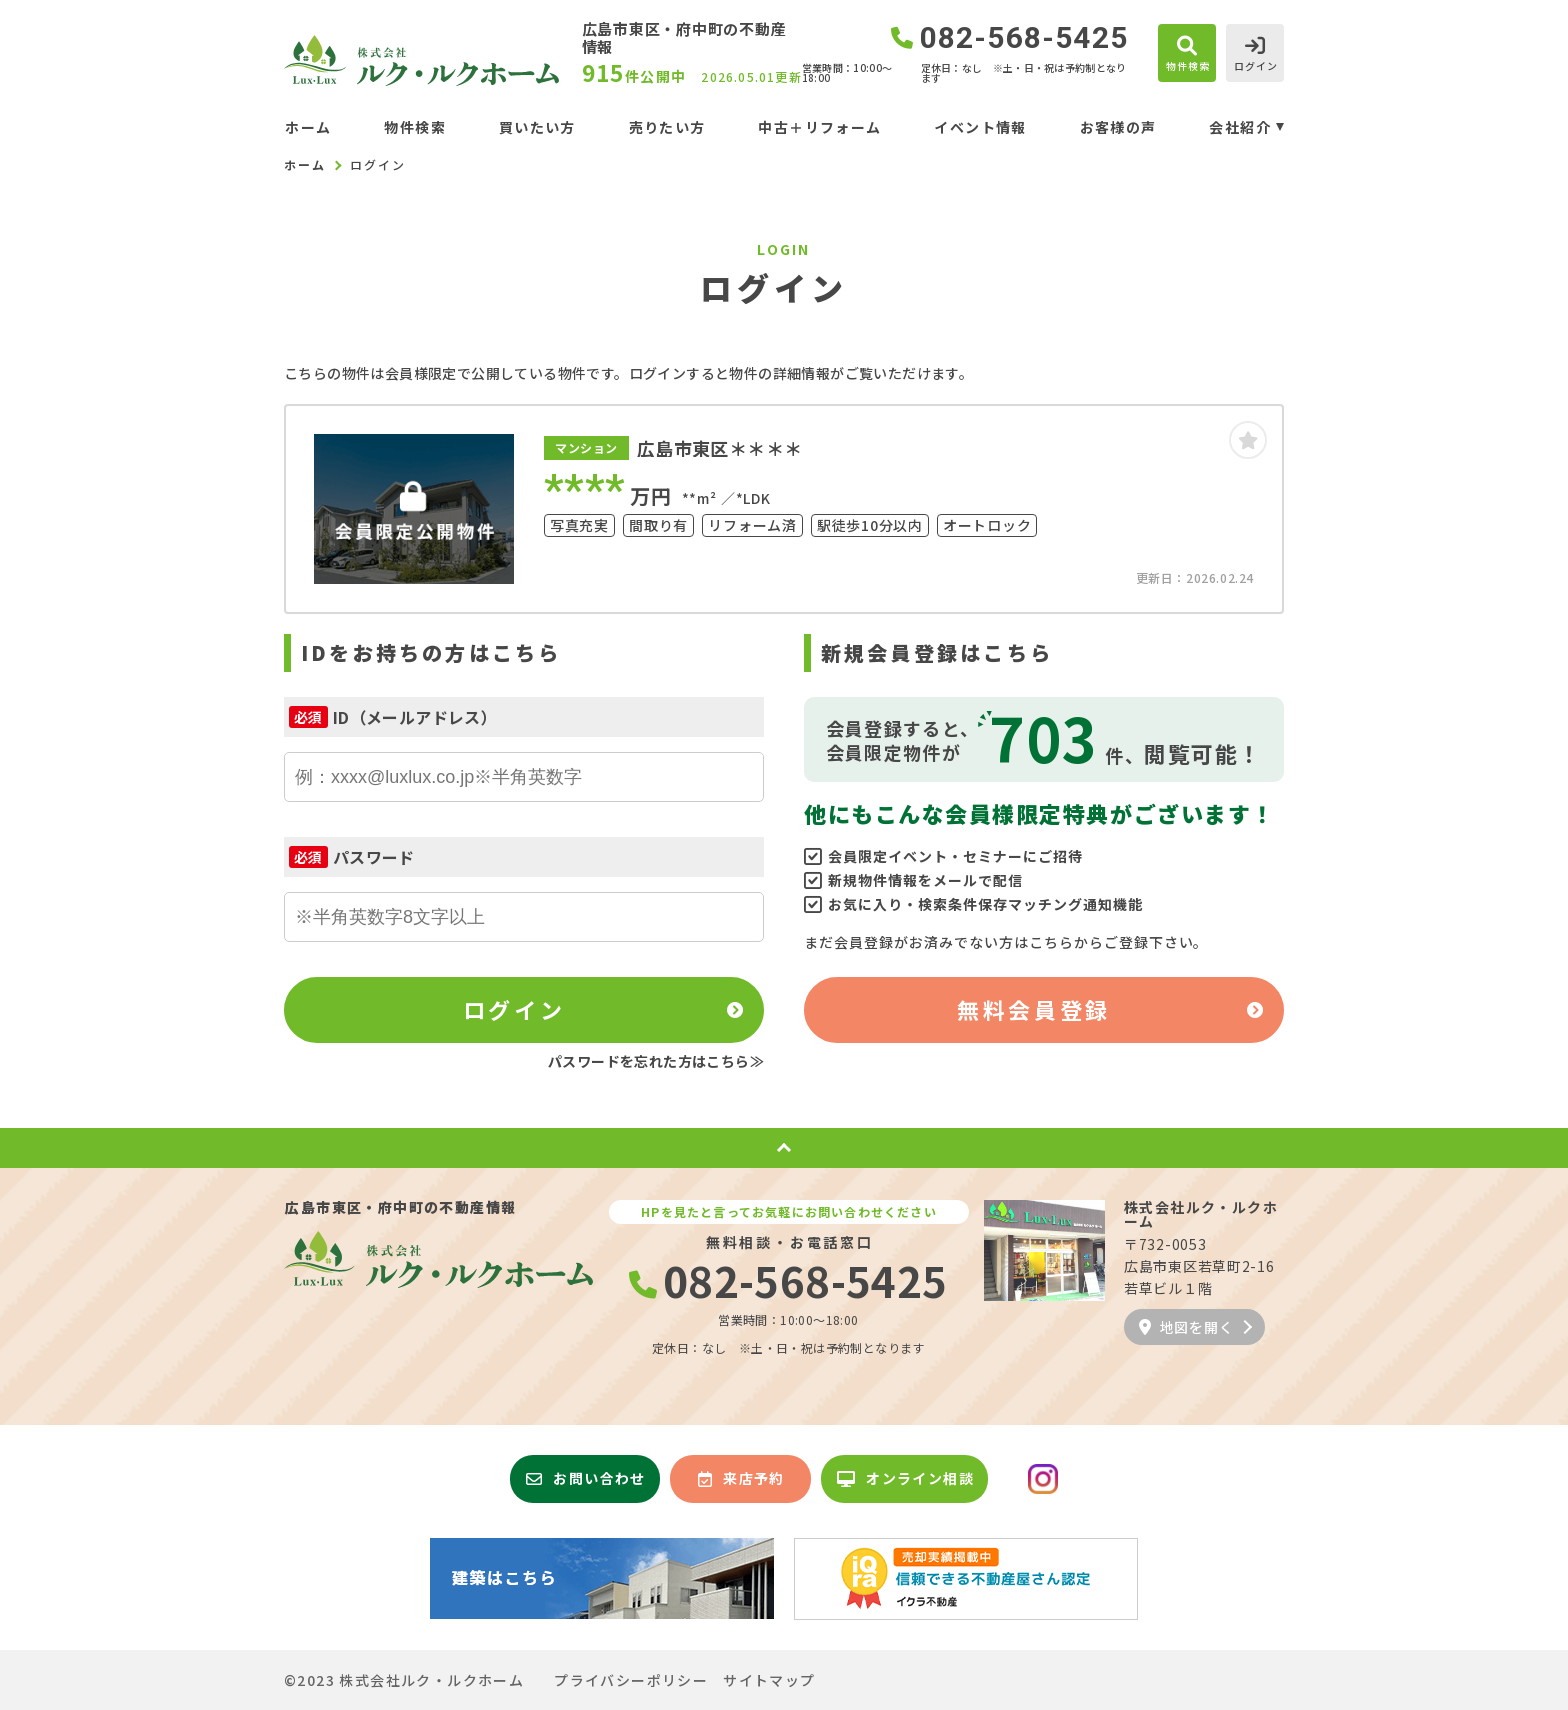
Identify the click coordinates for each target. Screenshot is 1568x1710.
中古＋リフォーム (819, 127)
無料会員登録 (1033, 1009)
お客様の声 (1118, 127)
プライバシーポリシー (631, 1680)
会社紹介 (1240, 127)
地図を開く (1186, 1327)
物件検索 (415, 127)
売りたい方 (667, 127)
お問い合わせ (586, 1478)
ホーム (308, 127)
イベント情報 (980, 127)
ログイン (514, 1009)
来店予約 (741, 1478)
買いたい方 (537, 127)
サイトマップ (769, 1680)
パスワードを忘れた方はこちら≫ (656, 1061)
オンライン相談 (905, 1478)
